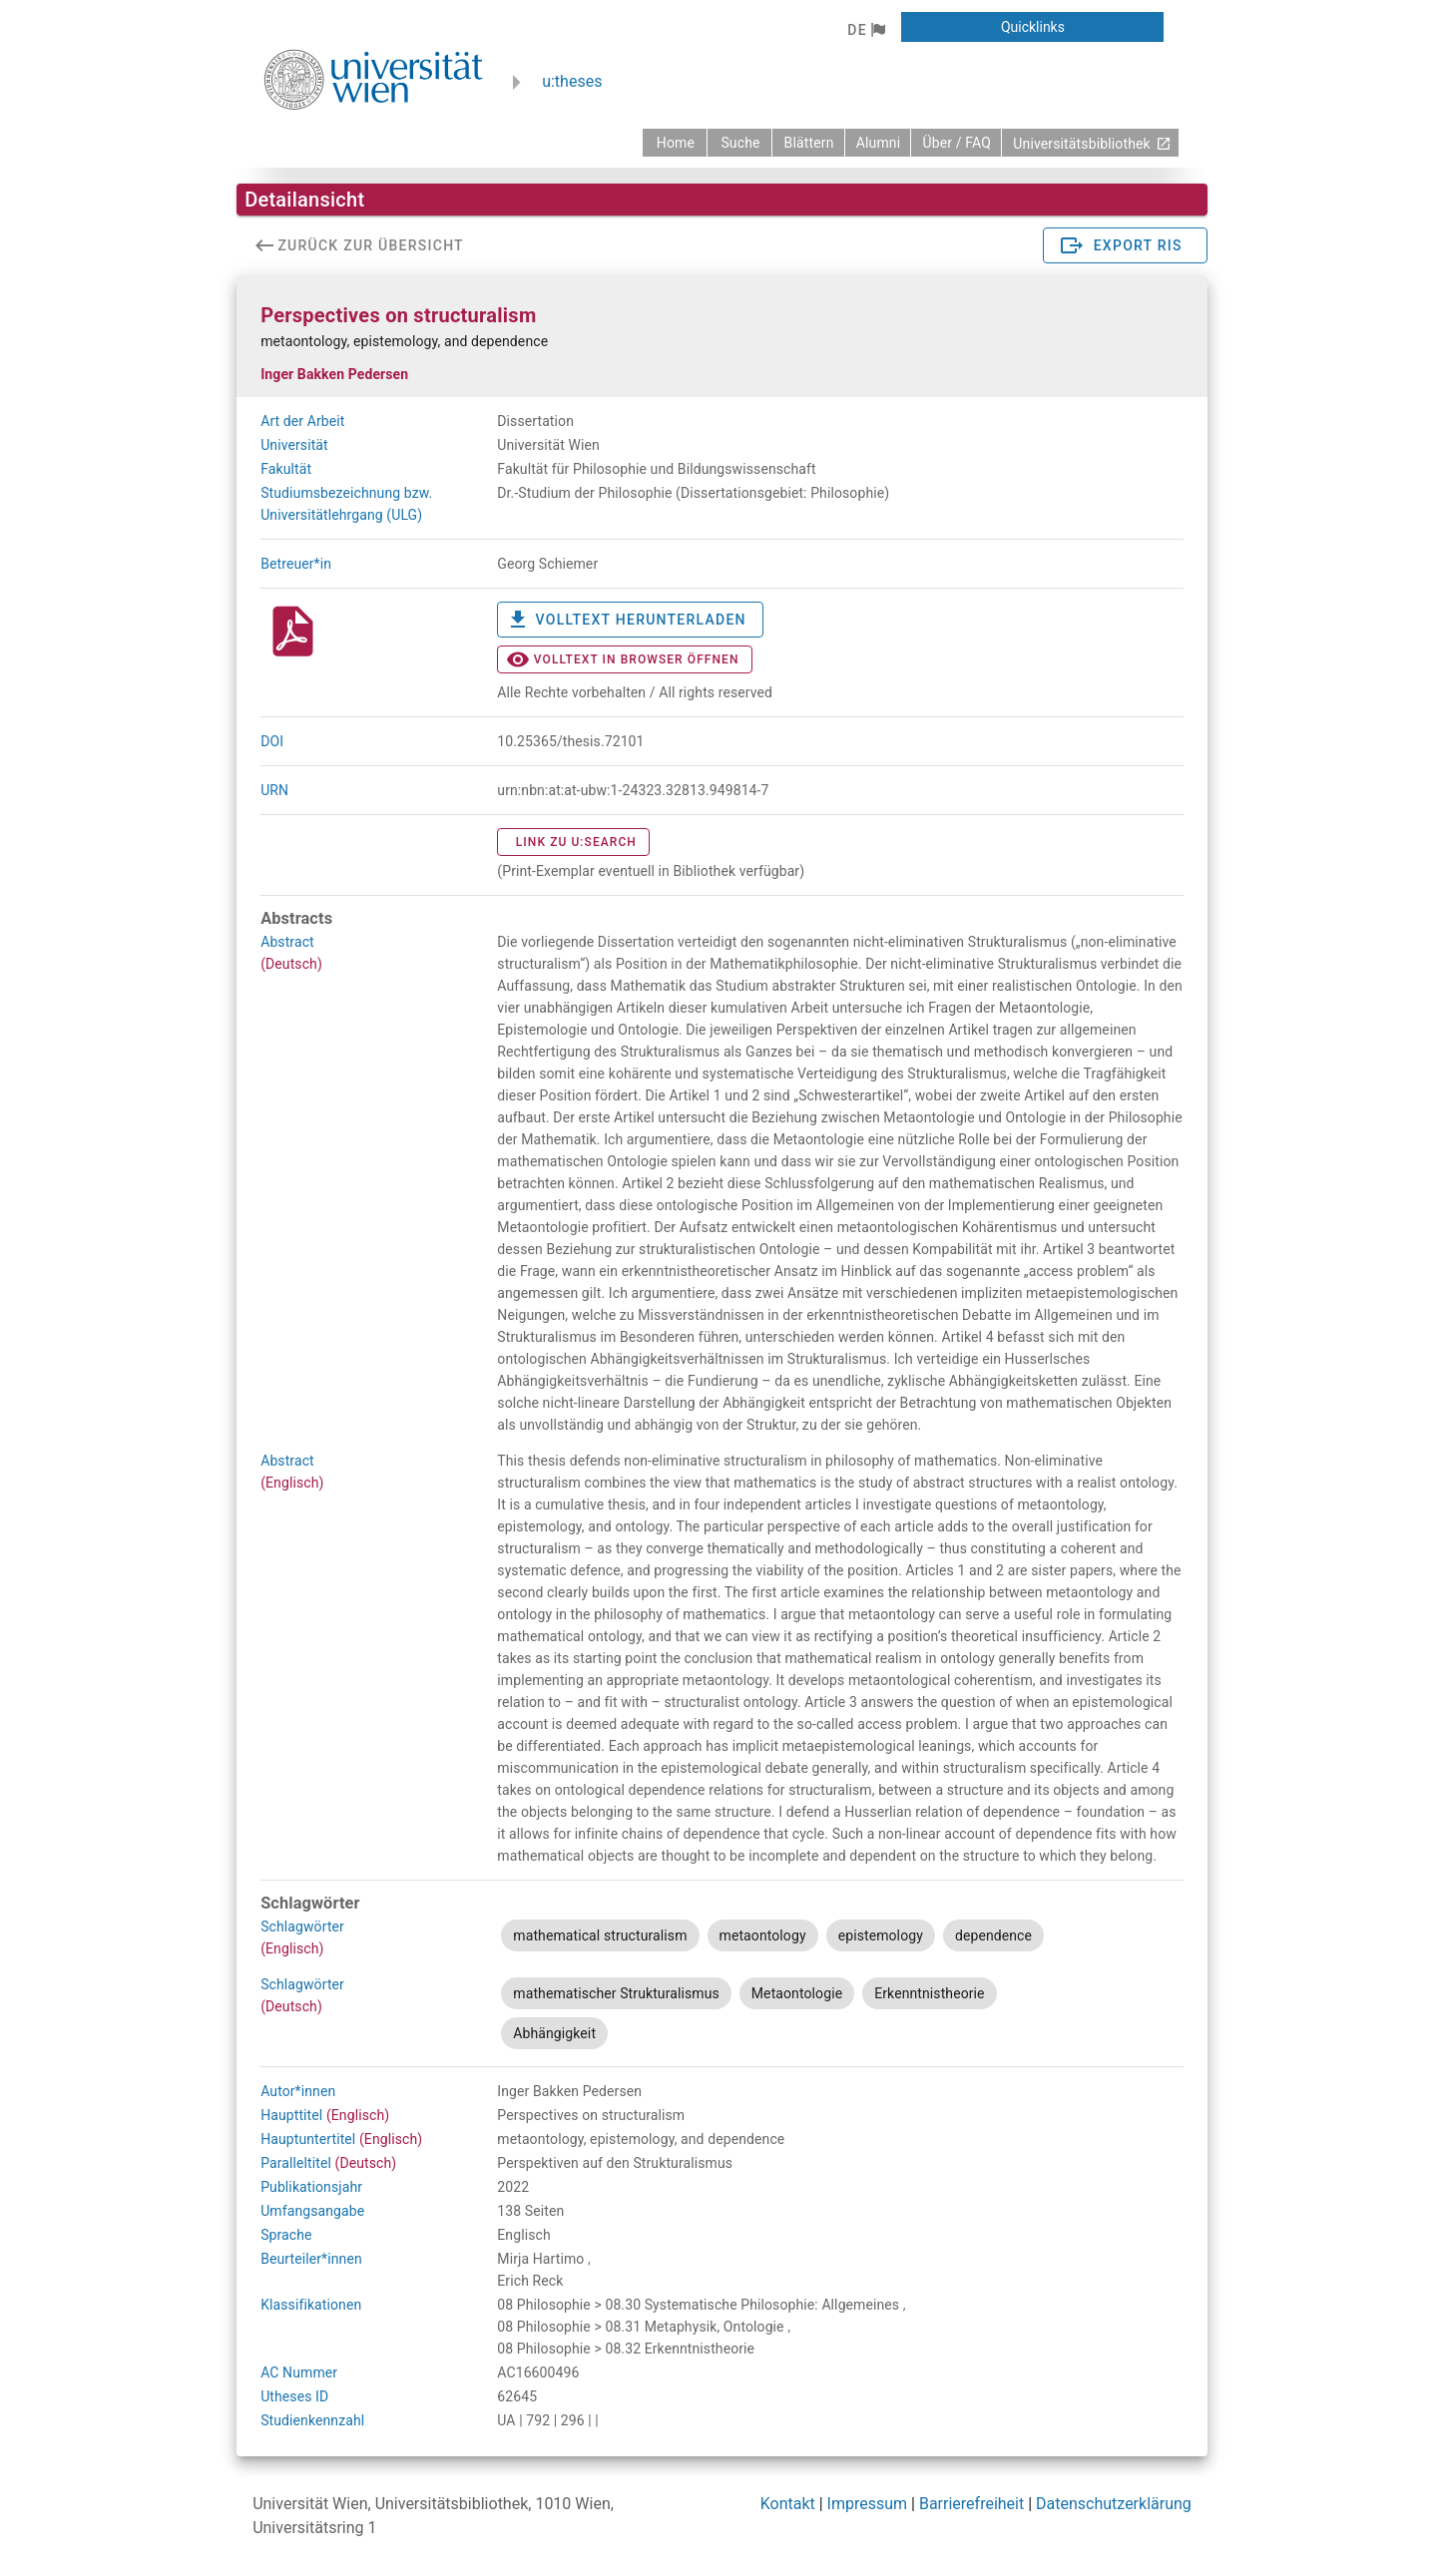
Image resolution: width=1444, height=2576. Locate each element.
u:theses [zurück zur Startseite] (572, 81)
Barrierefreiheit (971, 2503)
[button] (865, 30)
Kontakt (787, 2503)
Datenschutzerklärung (1114, 2503)
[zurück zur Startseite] (675, 143)
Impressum (867, 2503)
